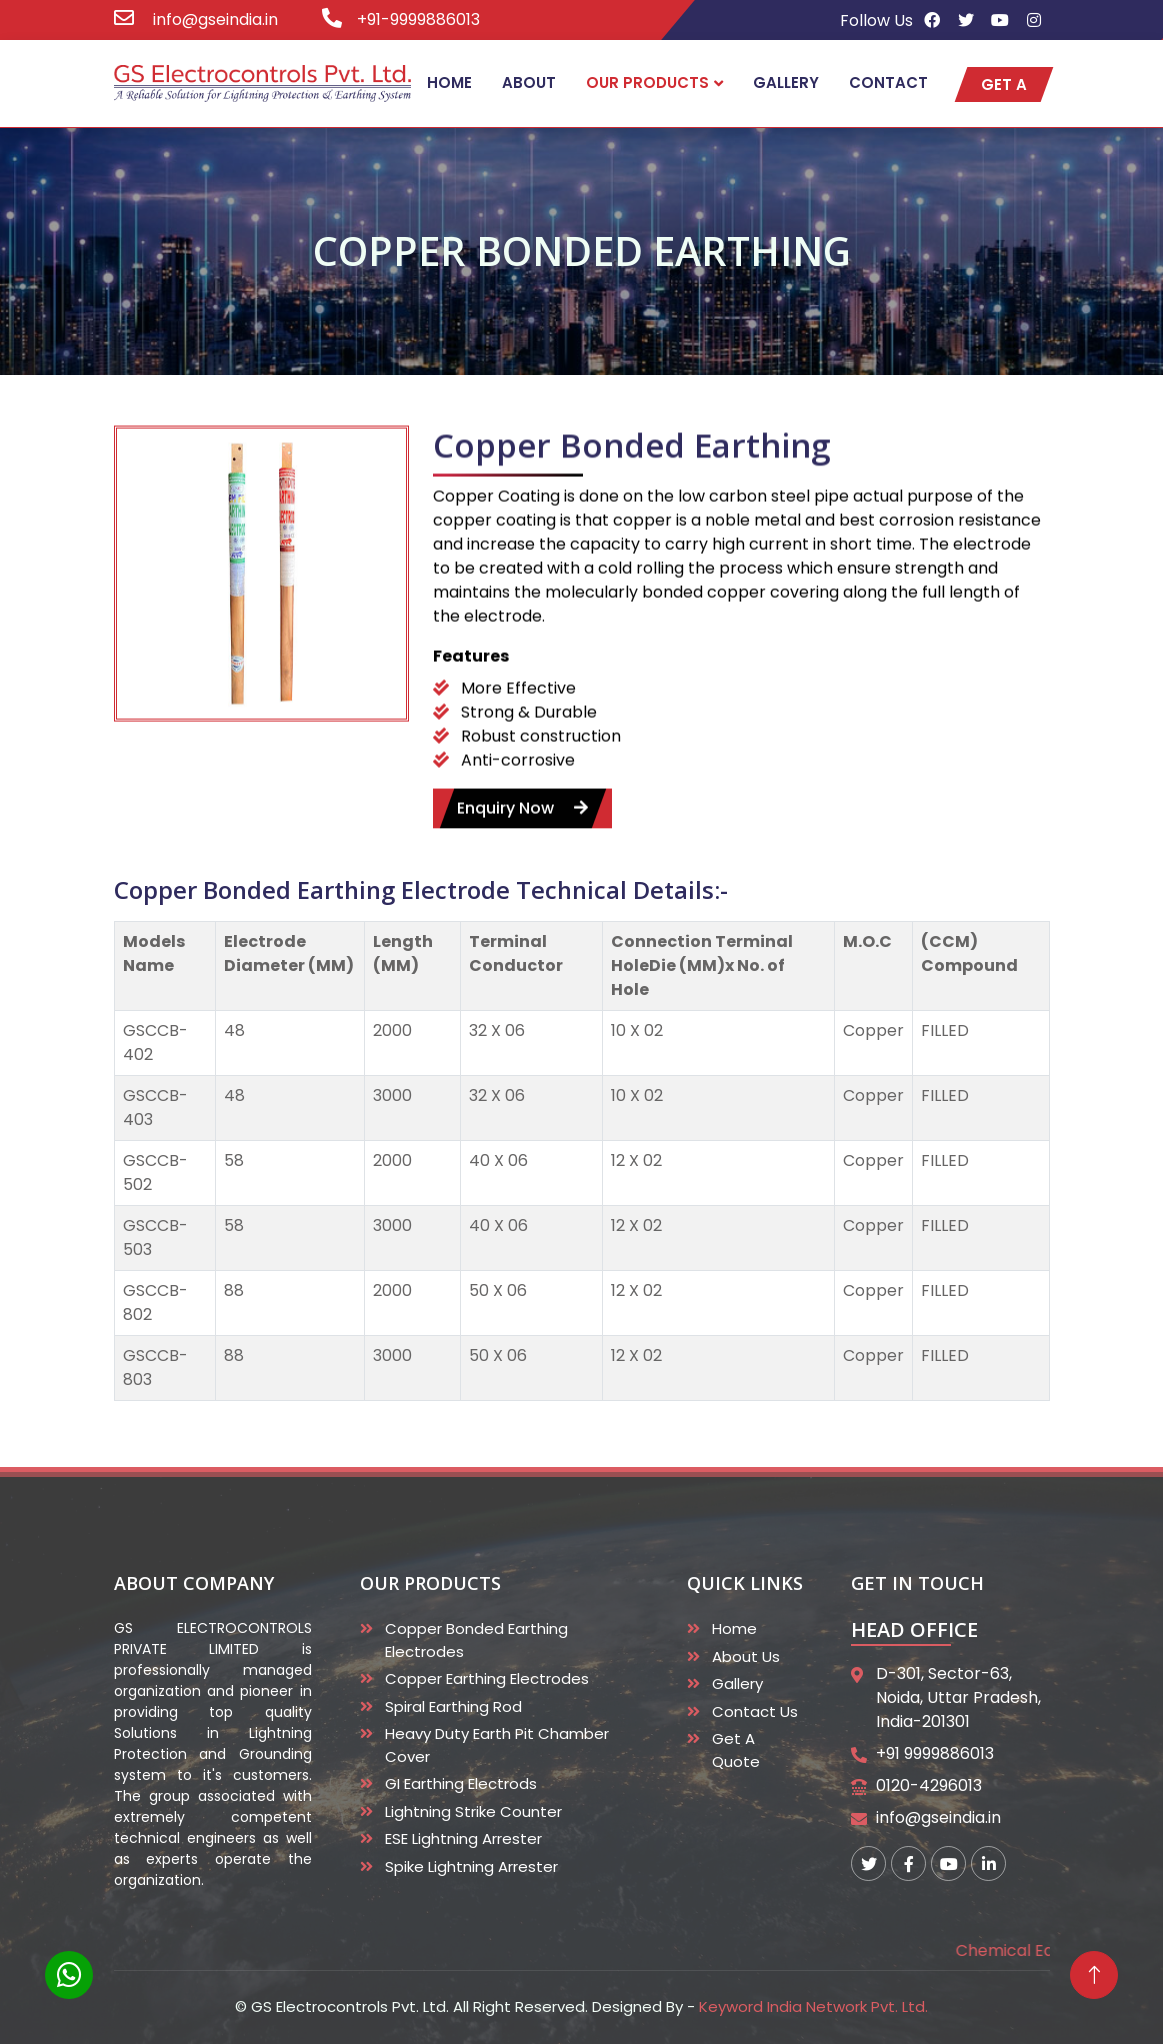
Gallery (786, 82)
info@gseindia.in (213, 19)
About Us (746, 1656)
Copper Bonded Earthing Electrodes (476, 1640)
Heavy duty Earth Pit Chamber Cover (497, 1745)
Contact (888, 82)
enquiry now (522, 834)
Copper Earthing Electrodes (487, 1678)
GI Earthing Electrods (461, 1783)
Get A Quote (736, 1750)
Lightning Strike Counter (473, 1811)
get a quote (1004, 87)
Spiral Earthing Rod (453, 1706)
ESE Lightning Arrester (463, 1838)
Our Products (647, 82)
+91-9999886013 (418, 19)
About (529, 82)
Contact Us (755, 1711)
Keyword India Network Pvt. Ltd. (813, 2006)
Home (449, 82)
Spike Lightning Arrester (471, 1866)
